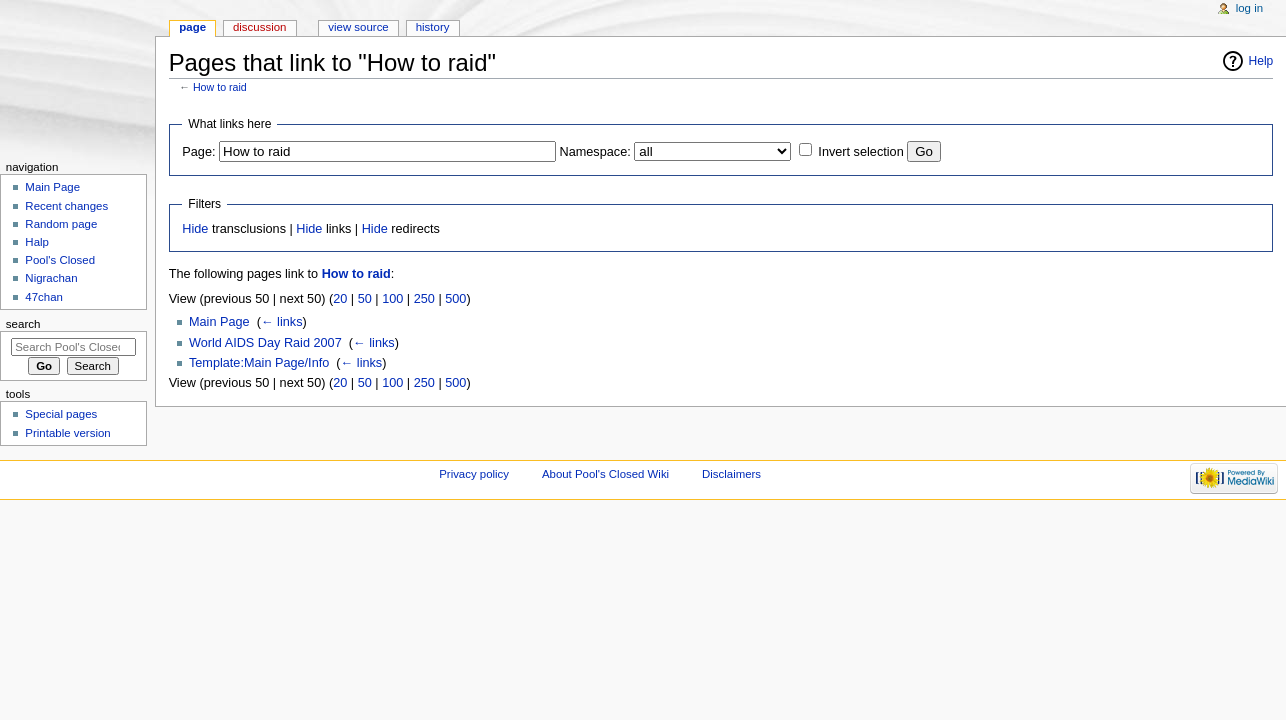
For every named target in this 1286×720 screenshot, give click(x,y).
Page (192, 27)
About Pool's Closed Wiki (605, 474)
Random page (61, 224)
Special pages (61, 414)
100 (392, 299)
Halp (37, 242)
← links (282, 322)
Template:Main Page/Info (259, 363)
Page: (198, 152)
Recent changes (66, 206)
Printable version (67, 433)
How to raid (220, 87)
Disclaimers (731, 474)
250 (424, 299)
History (433, 27)
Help (1261, 61)
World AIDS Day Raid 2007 (265, 343)
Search (23, 324)
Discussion (259, 27)
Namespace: (595, 152)
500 (455, 299)
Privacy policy (474, 474)
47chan (44, 297)
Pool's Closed (60, 260)
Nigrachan (51, 278)
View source (358, 27)
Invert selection (860, 152)
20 (340, 299)
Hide (195, 229)
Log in (1249, 8)
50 (365, 299)
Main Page (219, 322)
